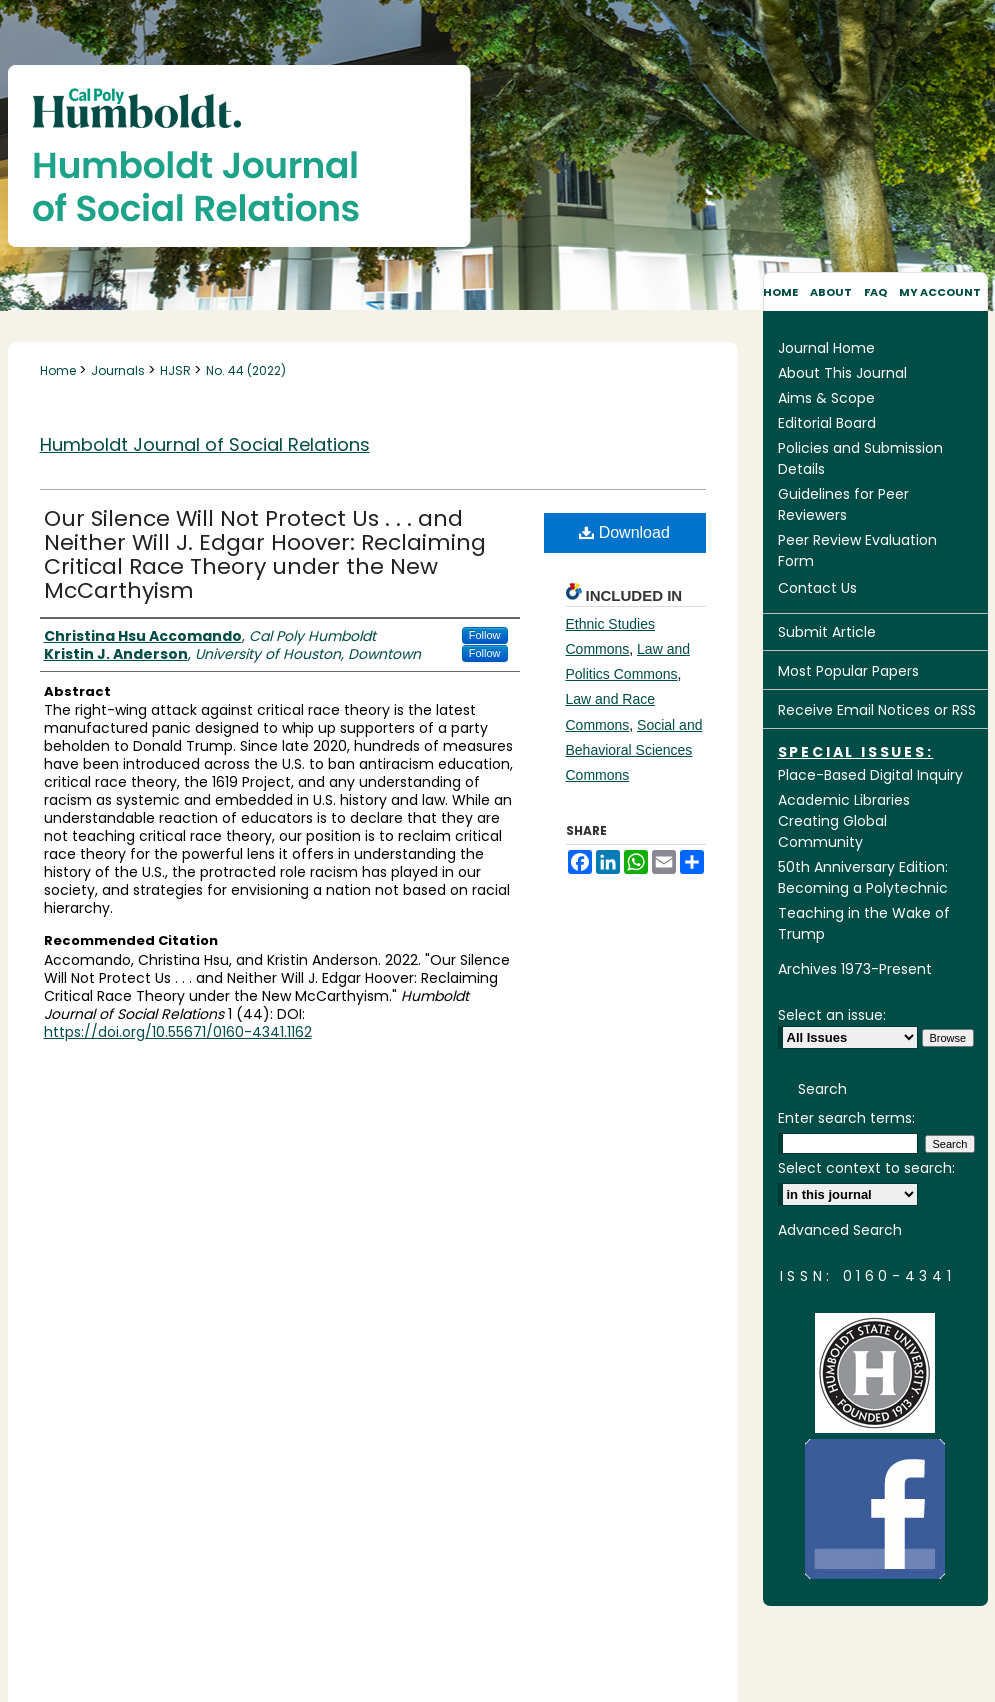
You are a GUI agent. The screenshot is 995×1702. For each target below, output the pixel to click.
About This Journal (842, 373)
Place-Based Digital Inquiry (870, 775)
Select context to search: (866, 1168)
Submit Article (827, 632)
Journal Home (826, 348)
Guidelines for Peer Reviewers (843, 504)
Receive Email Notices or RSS (877, 710)
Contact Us (817, 588)
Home (59, 370)
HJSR (177, 370)
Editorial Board (827, 423)
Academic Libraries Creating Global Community (844, 821)
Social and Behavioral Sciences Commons (634, 750)
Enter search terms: (846, 1118)
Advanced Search (840, 1230)
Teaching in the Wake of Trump (864, 923)
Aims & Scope (826, 398)
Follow (485, 635)
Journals (119, 370)
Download (624, 532)
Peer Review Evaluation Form (857, 550)
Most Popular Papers (848, 671)
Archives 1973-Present (855, 969)
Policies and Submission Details (860, 458)
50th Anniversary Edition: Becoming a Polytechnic (863, 877)
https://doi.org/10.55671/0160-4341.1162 (178, 1032)
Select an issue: (832, 1015)
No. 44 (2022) (246, 370)
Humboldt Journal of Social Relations (205, 444)
